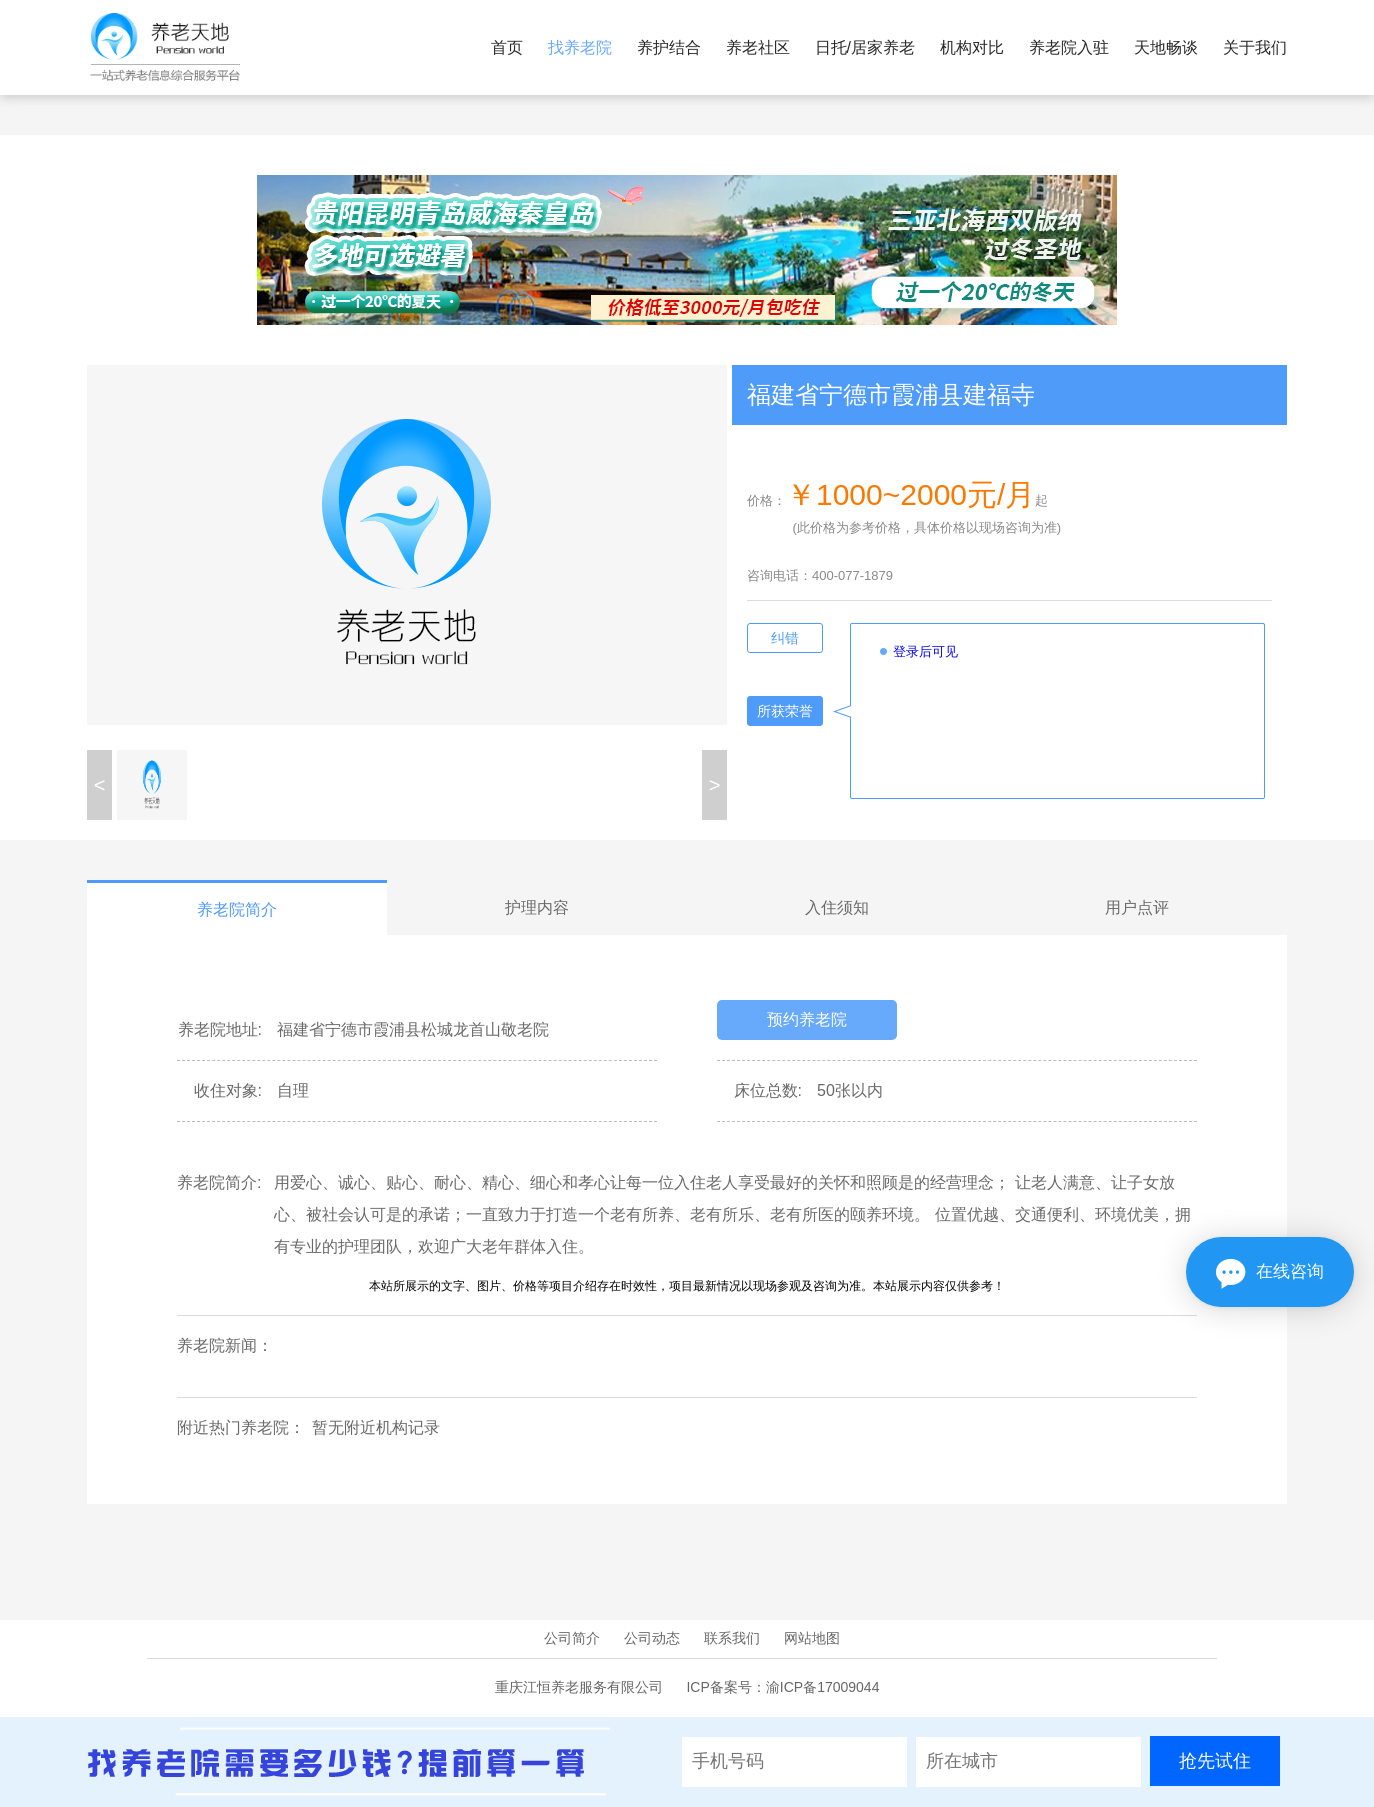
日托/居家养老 (865, 47)
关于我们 (1255, 47)
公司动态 (652, 1638)
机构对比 (972, 47)
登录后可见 (925, 651)
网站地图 (812, 1638)
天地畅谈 (1166, 47)
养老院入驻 (1069, 47)
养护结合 (669, 47)
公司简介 (572, 1638)
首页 (507, 47)
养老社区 (758, 47)
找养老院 (580, 47)
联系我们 (732, 1638)
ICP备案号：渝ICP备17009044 (782, 1687)
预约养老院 (807, 1019)
